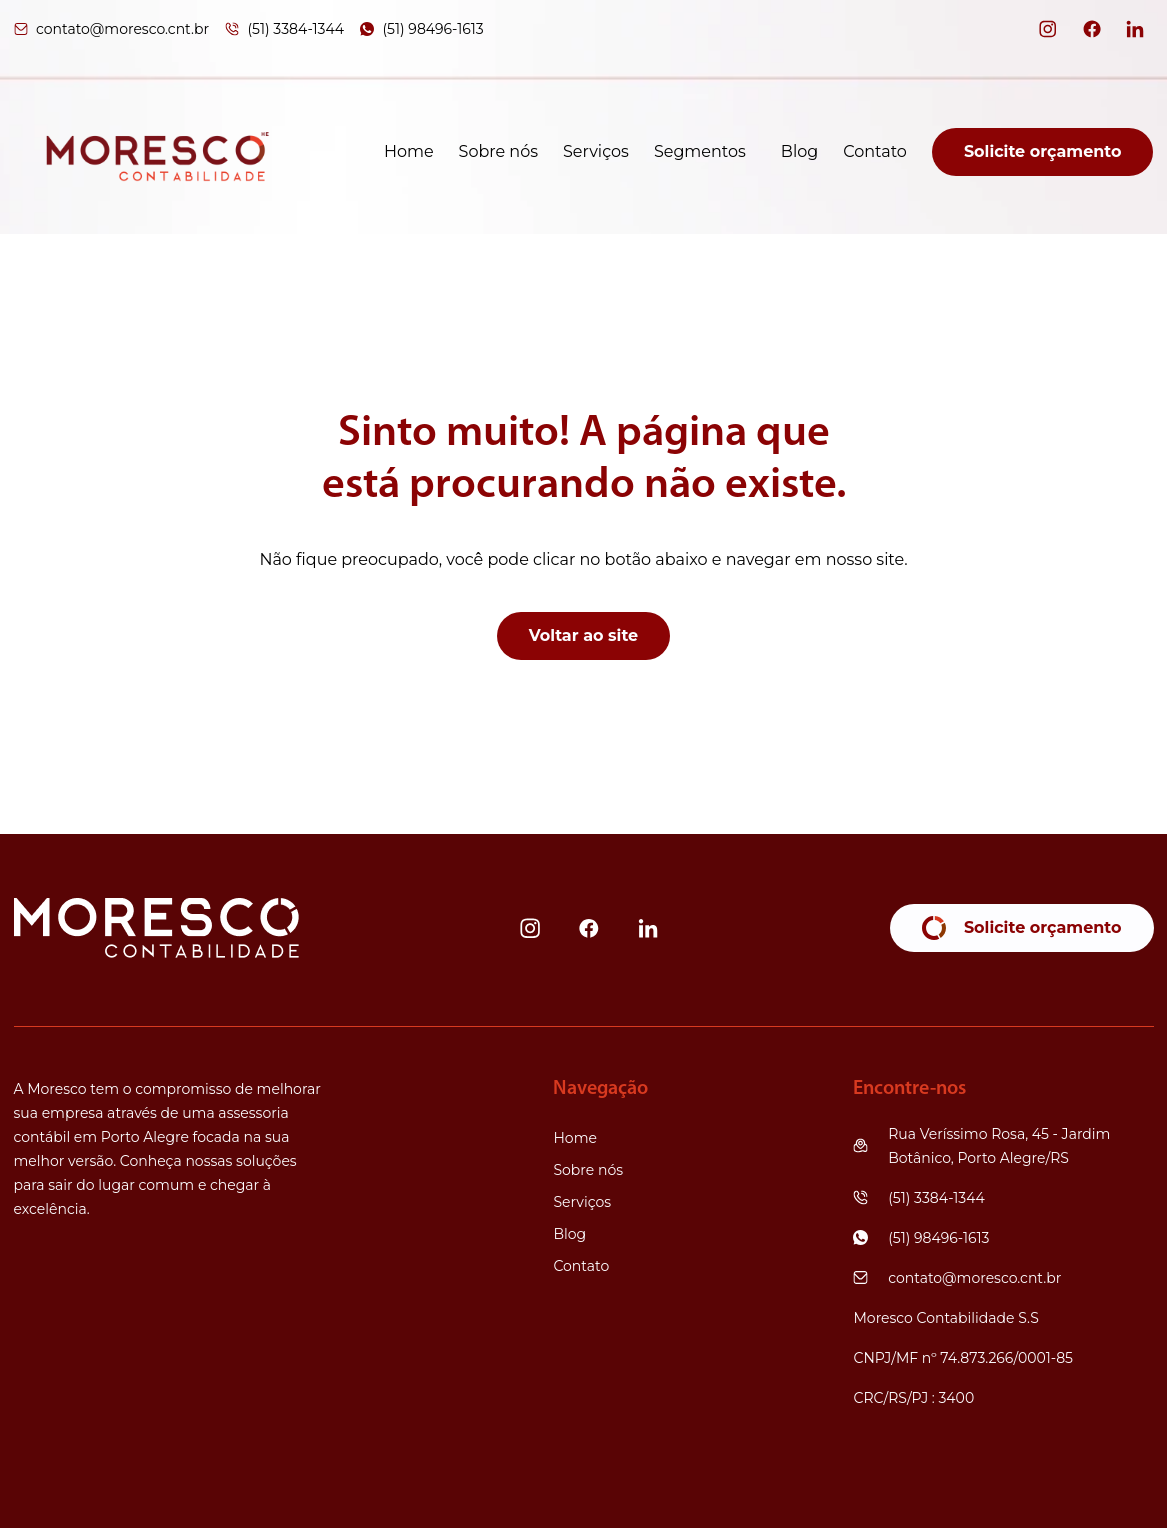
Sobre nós (498, 152)
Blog (799, 152)
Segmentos (700, 152)
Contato (875, 152)
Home (409, 152)
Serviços (596, 152)
